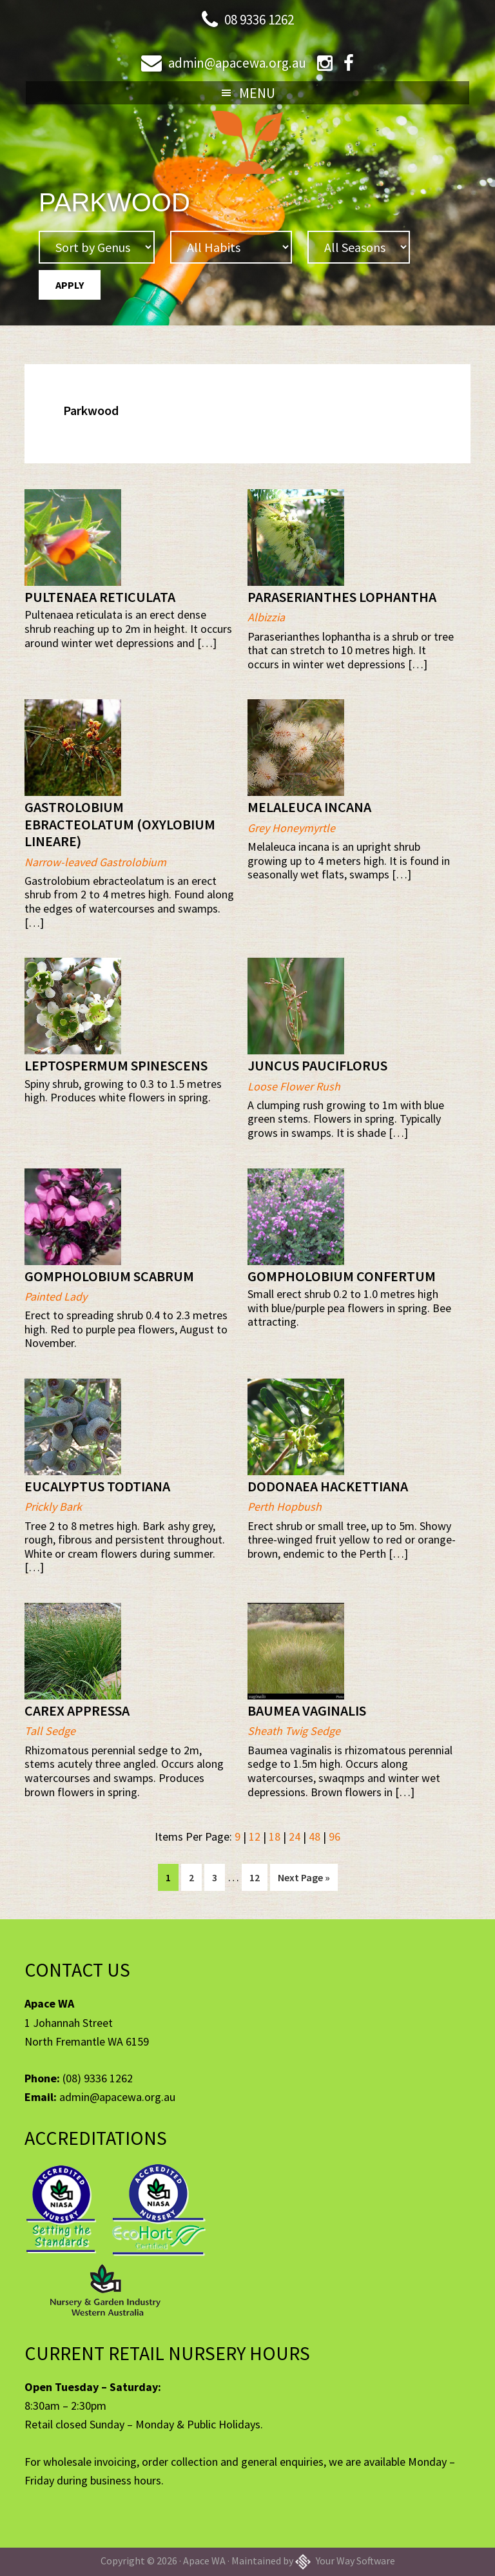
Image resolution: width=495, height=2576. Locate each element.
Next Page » (303, 1879)
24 (294, 1836)
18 (274, 1836)
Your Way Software (345, 2560)
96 (334, 1836)
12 (254, 1836)
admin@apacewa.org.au (235, 62)
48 (314, 1836)
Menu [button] (257, 93)
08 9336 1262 (259, 19)
